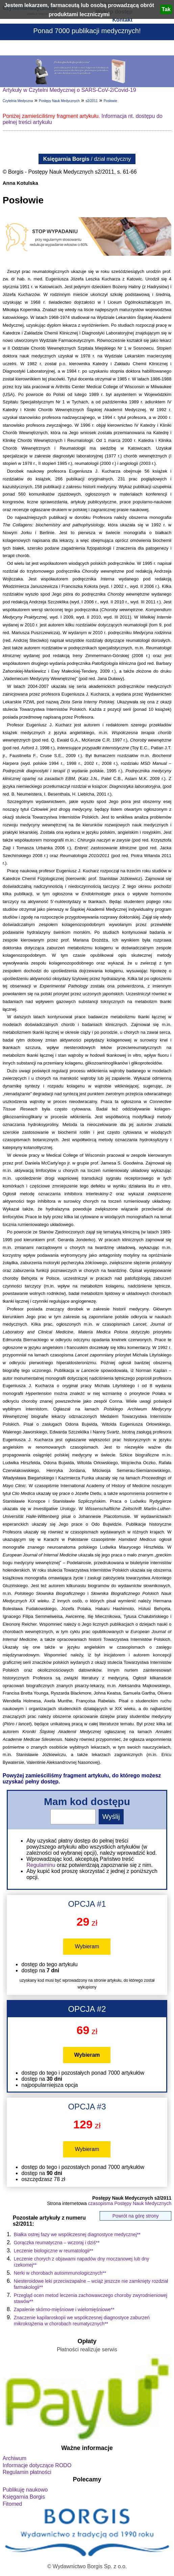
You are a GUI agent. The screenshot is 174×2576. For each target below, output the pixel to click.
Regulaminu (40, 1865)
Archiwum (14, 2458)
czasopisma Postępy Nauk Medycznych (130, 2203)
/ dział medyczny (87, 159)
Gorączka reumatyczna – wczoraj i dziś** (57, 2242)
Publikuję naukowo (25, 2490)
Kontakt (122, 20)
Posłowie (110, 101)
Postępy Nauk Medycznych (59, 101)
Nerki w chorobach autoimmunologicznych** (60, 2273)
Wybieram (87, 1946)
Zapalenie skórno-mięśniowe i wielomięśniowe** (64, 2309)
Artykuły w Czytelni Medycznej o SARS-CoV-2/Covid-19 (69, 90)
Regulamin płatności (27, 2472)
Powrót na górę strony (136, 2216)
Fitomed (12, 2504)
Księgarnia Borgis (24, 2497)
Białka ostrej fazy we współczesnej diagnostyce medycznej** (77, 2234)
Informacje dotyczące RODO (37, 2465)
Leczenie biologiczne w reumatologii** (53, 2250)
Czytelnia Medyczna (18, 101)
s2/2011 (91, 101)
